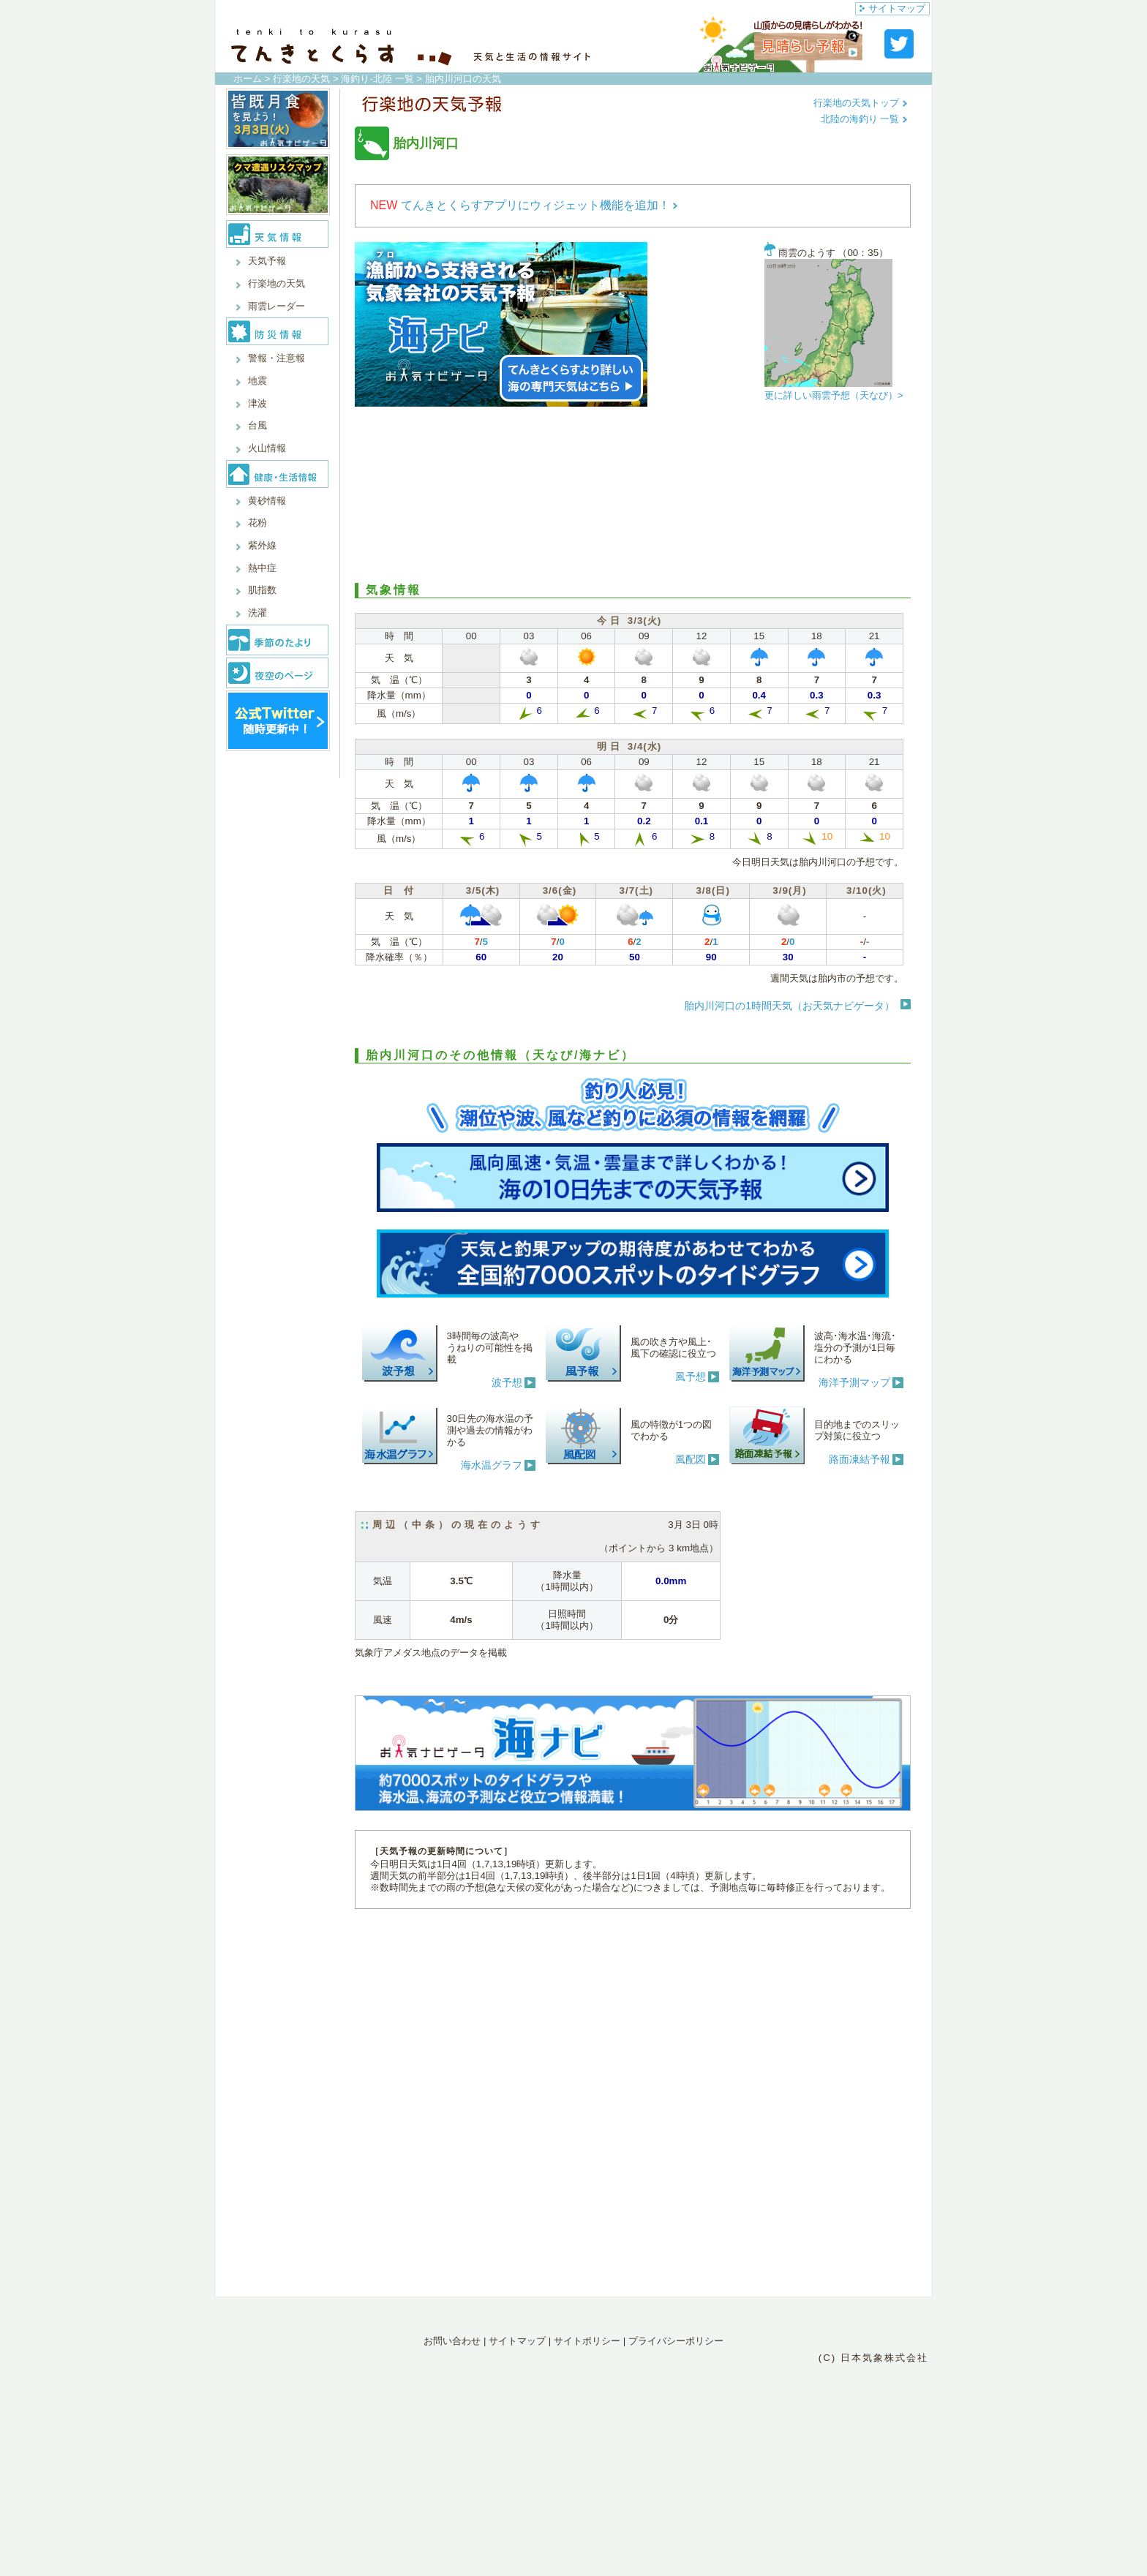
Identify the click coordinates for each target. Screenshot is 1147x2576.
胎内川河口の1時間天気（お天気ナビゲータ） (789, 1006)
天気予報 (267, 260)
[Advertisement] (633, 495)
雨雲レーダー (276, 306)
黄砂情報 (267, 500)
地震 (257, 380)
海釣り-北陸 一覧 (377, 78)
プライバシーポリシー (675, 2340)
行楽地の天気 (301, 78)
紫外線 (262, 545)
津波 (257, 403)
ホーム (247, 78)
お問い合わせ (452, 2340)
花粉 (257, 522)
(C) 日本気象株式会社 (873, 2357)
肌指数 (262, 589)
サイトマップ (892, 8)
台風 (257, 425)
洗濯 (257, 612)
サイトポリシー (587, 2340)
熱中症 (262, 567)
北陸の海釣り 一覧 (864, 118)
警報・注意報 (276, 358)
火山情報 (267, 447)
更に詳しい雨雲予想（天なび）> (833, 395)
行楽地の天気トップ (860, 102)
